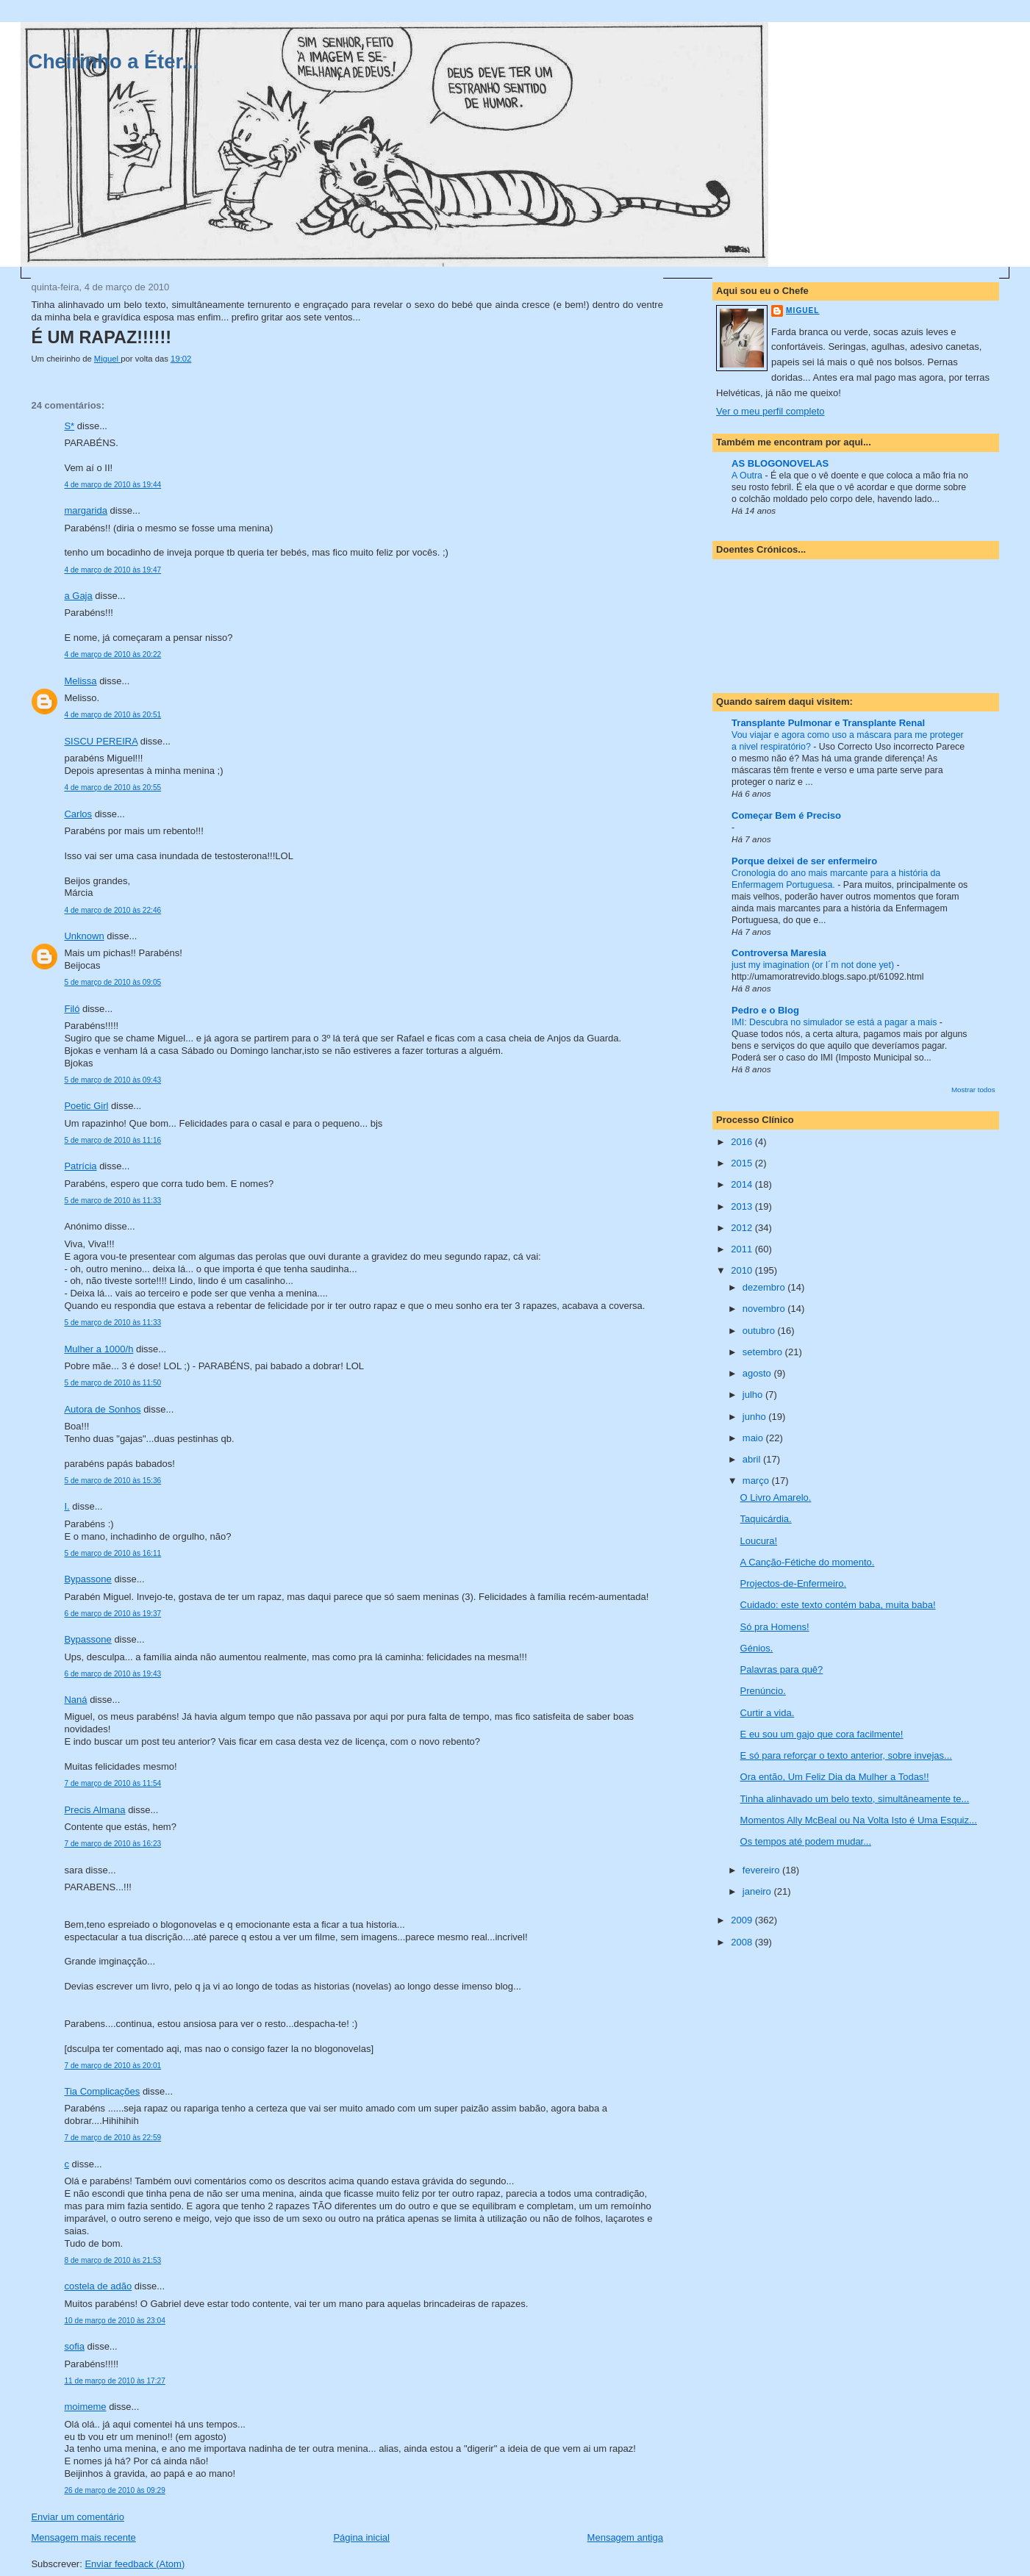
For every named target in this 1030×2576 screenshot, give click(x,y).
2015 (743, 1163)
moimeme (85, 2406)
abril (753, 1459)
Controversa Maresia (779, 952)
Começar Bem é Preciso (786, 815)
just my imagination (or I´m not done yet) (814, 965)
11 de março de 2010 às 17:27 (114, 2381)
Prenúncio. (763, 1690)
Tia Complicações (102, 2091)
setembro (764, 1351)
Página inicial (361, 2537)
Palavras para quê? (781, 1669)
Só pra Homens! (774, 1626)
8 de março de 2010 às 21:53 (112, 2260)
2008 (743, 1942)
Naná (75, 1699)
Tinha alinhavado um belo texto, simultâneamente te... (855, 1798)
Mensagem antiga (625, 2537)
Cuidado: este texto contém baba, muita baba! (838, 1604)
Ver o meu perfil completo (770, 411)
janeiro (758, 1891)
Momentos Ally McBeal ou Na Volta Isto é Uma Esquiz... (858, 1820)
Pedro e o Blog (765, 1010)
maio (754, 1437)
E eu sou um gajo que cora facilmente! (822, 1734)
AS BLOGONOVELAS (780, 463)
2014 (743, 1184)
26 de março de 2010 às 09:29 (114, 2490)
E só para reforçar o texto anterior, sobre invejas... (846, 1755)
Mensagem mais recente (83, 2537)
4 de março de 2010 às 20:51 (112, 715)
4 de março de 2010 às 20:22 (112, 654)
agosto (758, 1373)
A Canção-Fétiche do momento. (807, 1562)
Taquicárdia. (766, 1518)
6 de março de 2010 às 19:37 (112, 1614)
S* (69, 425)
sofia (74, 2346)
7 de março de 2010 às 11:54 (112, 1783)
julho (754, 1394)
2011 (743, 1249)
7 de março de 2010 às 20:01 (112, 2066)
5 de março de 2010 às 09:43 (112, 1080)
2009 (743, 1920)
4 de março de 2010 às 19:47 (112, 570)
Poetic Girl (86, 1105)
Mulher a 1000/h (98, 1349)
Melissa (80, 680)
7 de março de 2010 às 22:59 (112, 2138)
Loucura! (759, 1540)
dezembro (765, 1287)
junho (755, 1416)
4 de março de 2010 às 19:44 (112, 485)
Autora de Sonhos (102, 1409)
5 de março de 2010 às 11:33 (112, 1200)
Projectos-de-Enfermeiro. (793, 1583)
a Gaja (78, 595)
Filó (71, 1008)
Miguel (802, 310)
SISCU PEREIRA (100, 741)
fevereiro (762, 1870)
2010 (743, 1270)
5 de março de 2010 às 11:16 (112, 1140)
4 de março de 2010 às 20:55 (112, 787)
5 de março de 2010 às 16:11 (112, 1553)
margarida (85, 510)
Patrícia (80, 1166)
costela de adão (98, 2286)
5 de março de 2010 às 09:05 (112, 982)
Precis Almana (94, 1809)
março (757, 1480)
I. (66, 1506)
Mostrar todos (973, 1090)
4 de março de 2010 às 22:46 (112, 910)
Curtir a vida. (767, 1712)
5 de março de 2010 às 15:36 (112, 1481)
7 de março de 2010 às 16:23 (112, 1844)
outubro (760, 1330)
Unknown (84, 935)
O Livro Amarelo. (776, 1497)
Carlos (78, 813)
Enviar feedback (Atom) (135, 2563)
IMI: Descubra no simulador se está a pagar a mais (836, 1022)
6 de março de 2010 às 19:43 (112, 1674)
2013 (743, 1206)
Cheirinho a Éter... (113, 61)
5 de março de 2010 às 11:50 (112, 1383)
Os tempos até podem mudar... (805, 1841)
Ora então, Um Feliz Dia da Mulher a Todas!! (834, 1776)
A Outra (748, 475)
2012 (743, 1227)
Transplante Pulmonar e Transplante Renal (828, 722)
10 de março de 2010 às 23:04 (114, 2321)
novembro (765, 1308)
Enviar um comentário (77, 2516)
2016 (743, 1141)
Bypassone (87, 1579)
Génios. (756, 1648)
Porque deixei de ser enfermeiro (804, 861)
